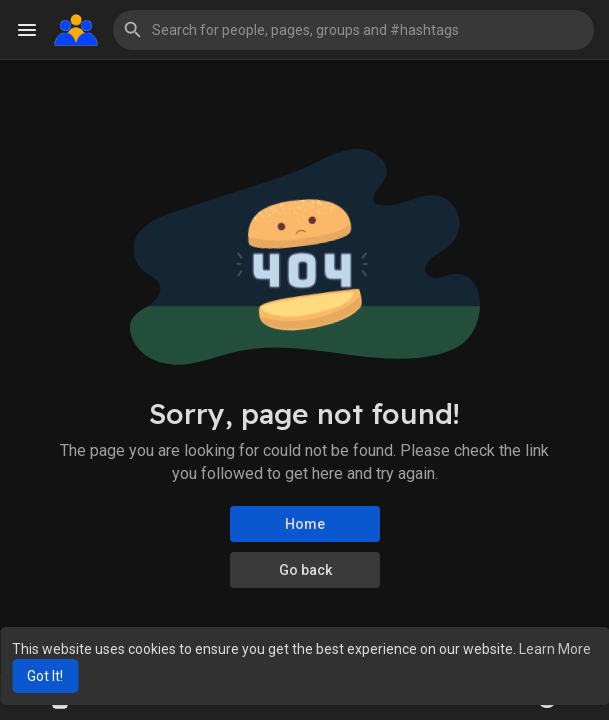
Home (305, 524)
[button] (353, 30)
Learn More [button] (555, 649)
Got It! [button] (45, 676)
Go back (304, 570)
